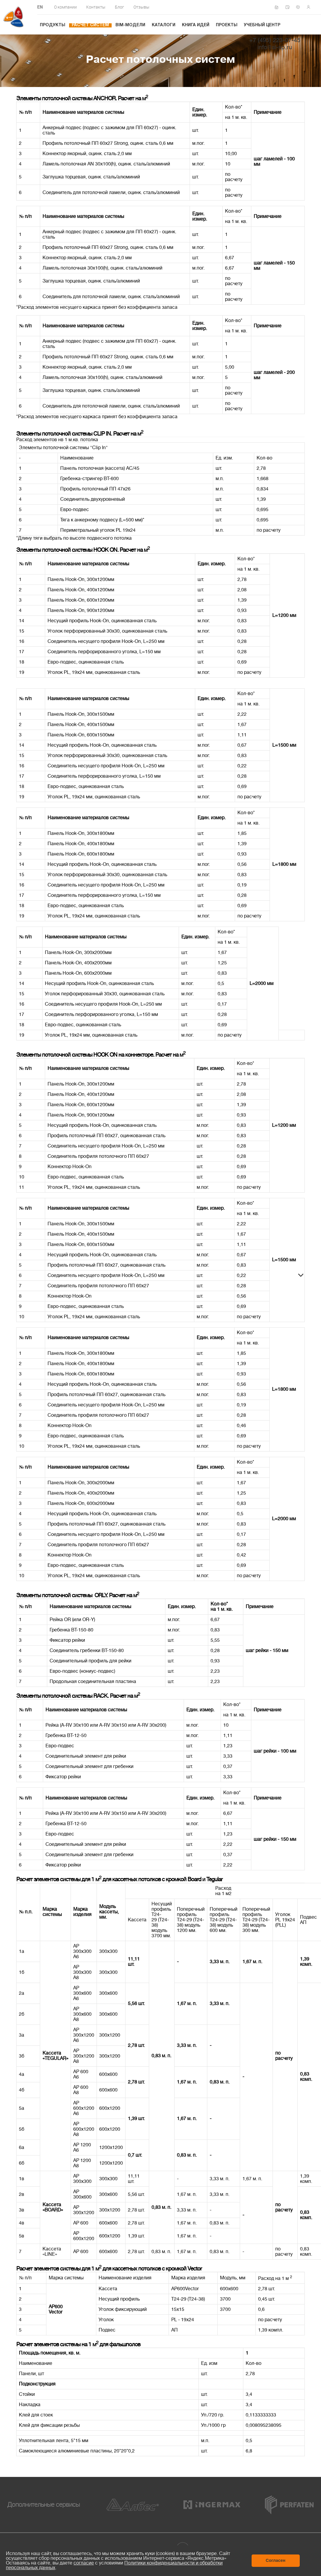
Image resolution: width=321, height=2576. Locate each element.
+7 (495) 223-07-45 (274, 40)
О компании (65, 7)
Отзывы (141, 7)
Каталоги (163, 25)
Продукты (52, 25)
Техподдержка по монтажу (299, 7)
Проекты (226, 25)
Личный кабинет (310, 7)
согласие (84, 2563)
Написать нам (289, 7)
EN (40, 7)
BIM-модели (130, 25)
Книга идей (195, 25)
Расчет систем (90, 25)
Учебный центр (262, 25)
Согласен (276, 2560)
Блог (119, 7)
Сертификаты (278, 7)
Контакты (95, 7)
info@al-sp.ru (275, 47)
